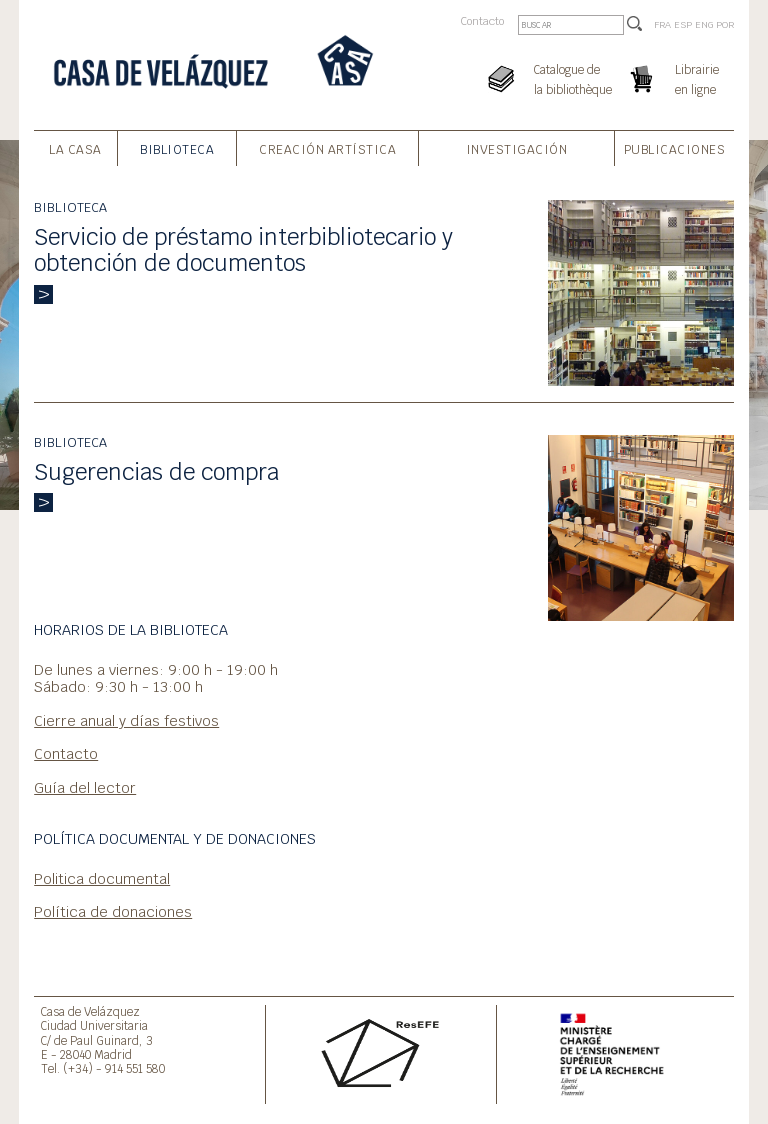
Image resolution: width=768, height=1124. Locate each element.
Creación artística (327, 150)
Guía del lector (85, 787)
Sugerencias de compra (156, 472)
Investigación (517, 150)
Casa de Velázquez (90, 1011)
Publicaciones (675, 150)
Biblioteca (177, 150)
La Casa (75, 150)
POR (725, 24)
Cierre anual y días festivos (126, 720)
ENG (704, 24)
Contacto (482, 21)
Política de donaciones (113, 911)
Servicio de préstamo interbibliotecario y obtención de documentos (243, 250)
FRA (662, 24)
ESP (683, 24)
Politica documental (102, 878)
